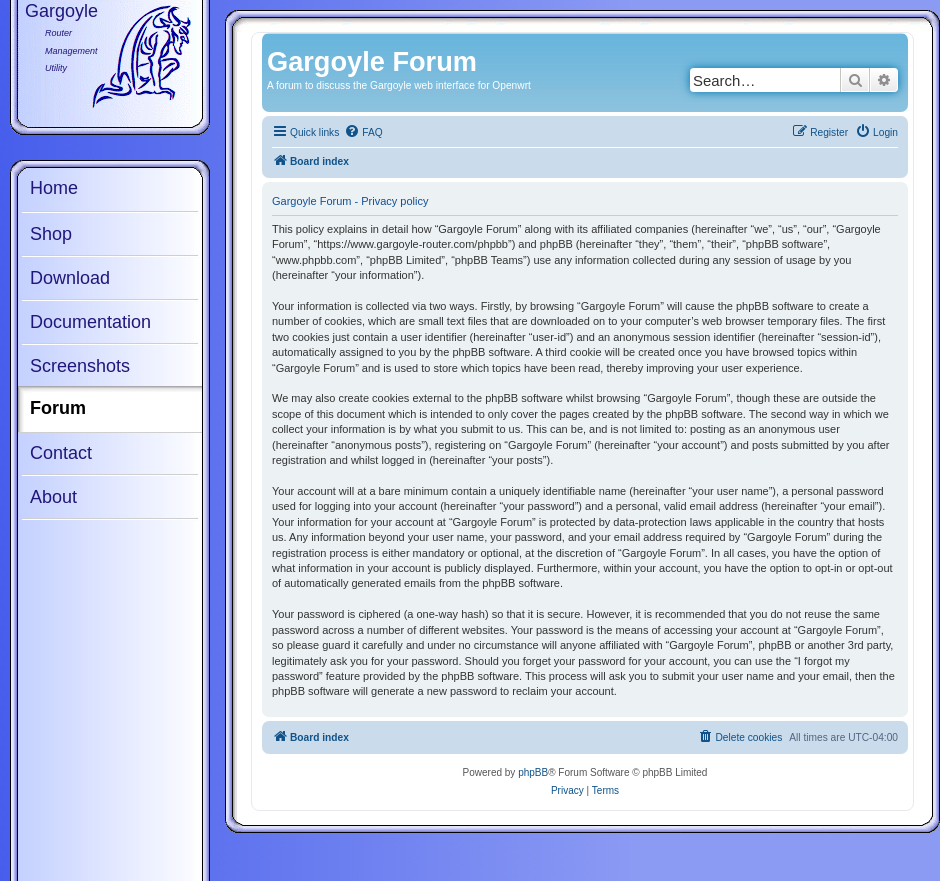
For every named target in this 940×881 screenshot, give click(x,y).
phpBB (533, 772)
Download (70, 278)
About (53, 497)
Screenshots (80, 366)
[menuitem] (363, 133)
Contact (61, 453)
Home (54, 188)
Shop (51, 234)
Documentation (90, 322)
